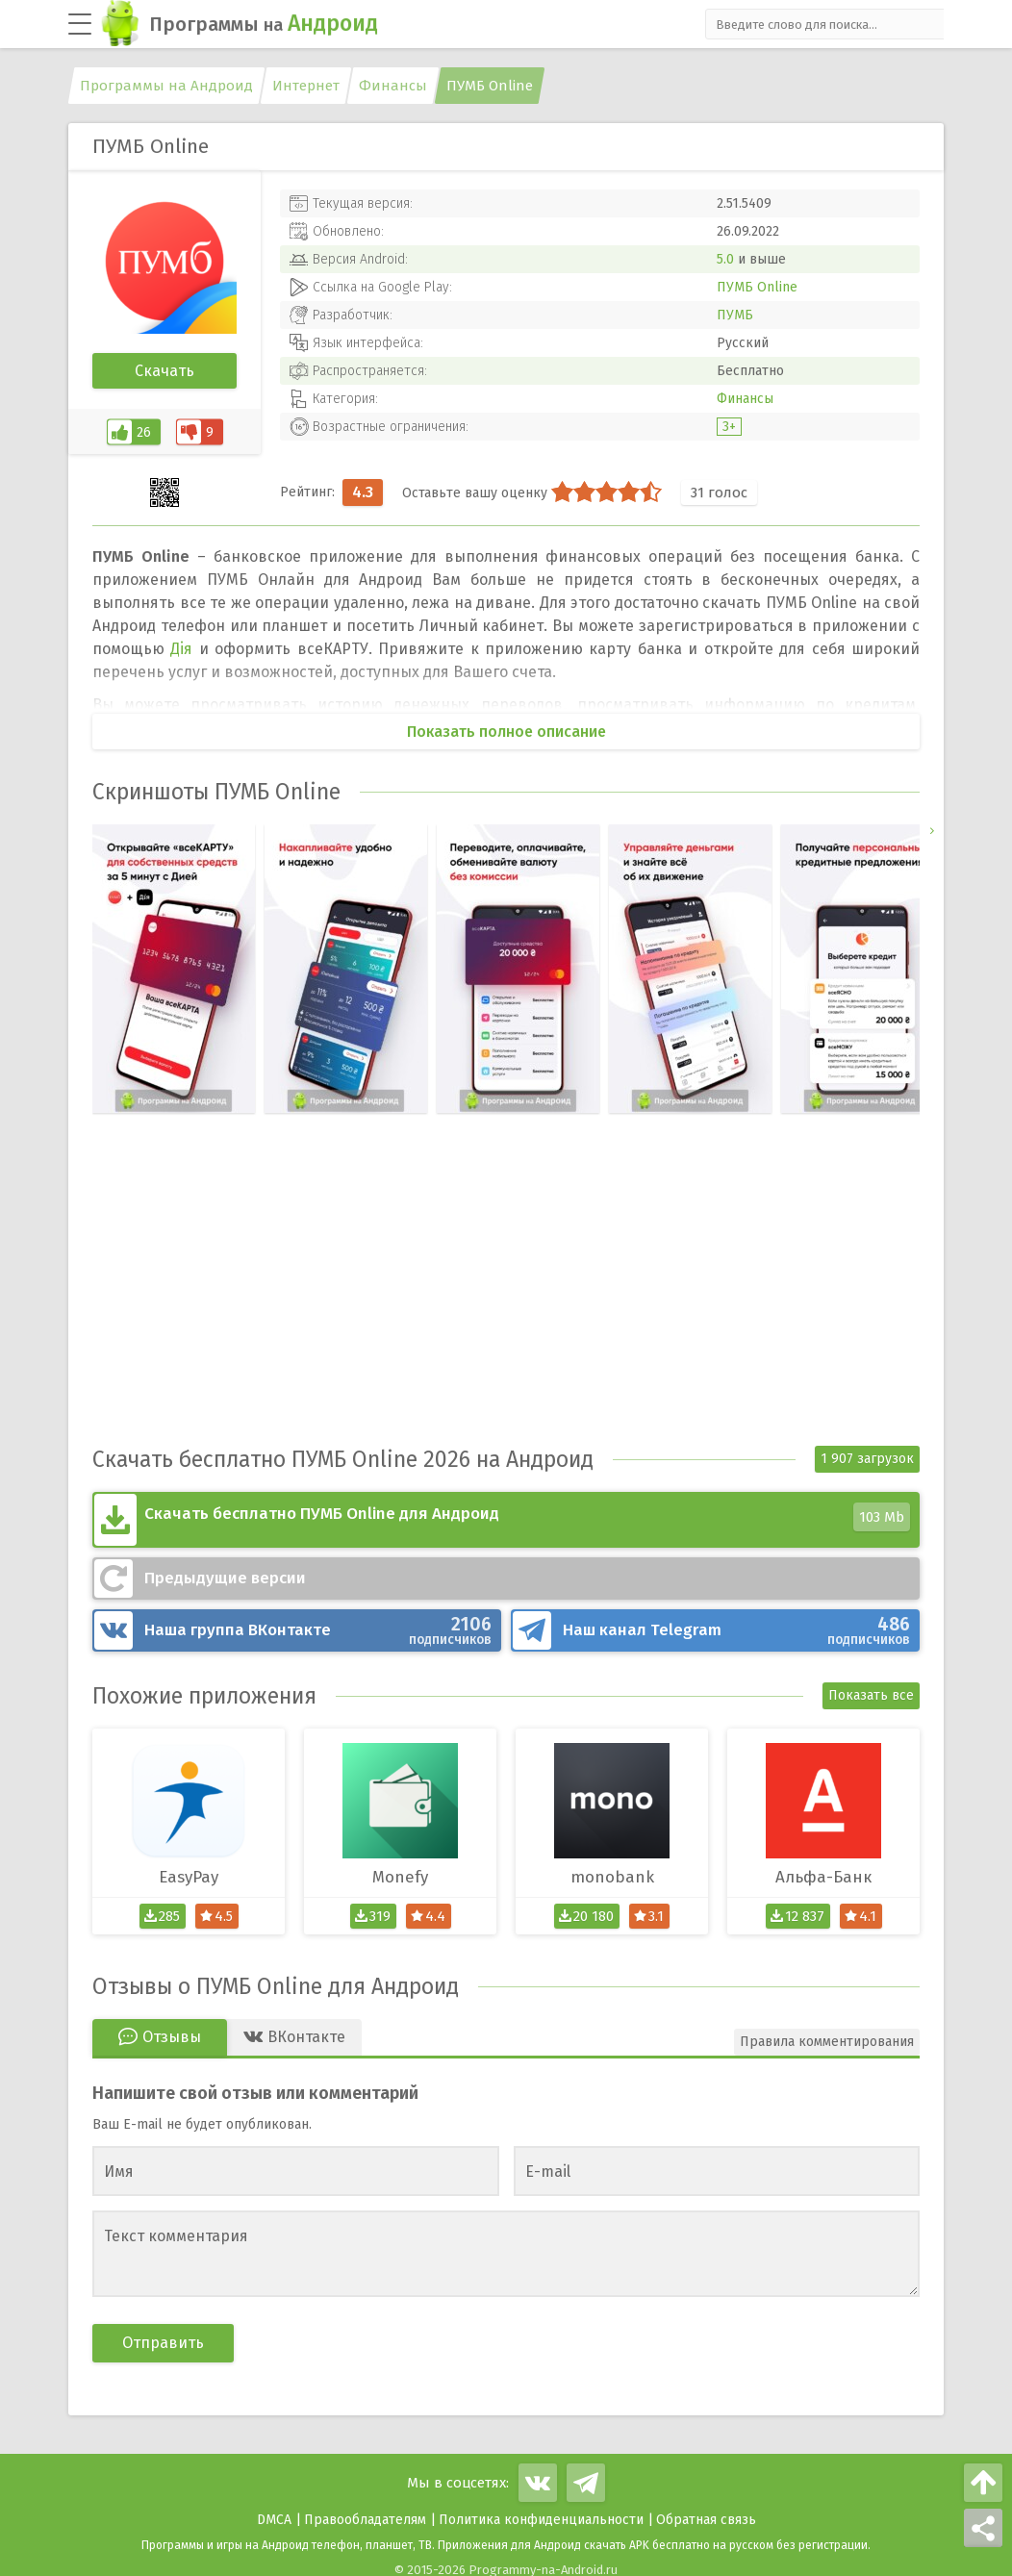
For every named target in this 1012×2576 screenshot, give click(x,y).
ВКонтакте (318, 1621)
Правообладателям (365, 2508)
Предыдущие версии (225, 1568)
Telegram (736, 1621)
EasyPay (188, 1866)
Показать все (871, 1684)
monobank (612, 1866)
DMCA (274, 2508)
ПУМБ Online (757, 287)
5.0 (725, 259)
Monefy (400, 1866)
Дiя (181, 649)
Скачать (164, 371)
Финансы (745, 399)
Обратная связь (706, 2508)
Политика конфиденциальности (541, 2508)
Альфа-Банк (823, 1866)
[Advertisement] (506, 1296)
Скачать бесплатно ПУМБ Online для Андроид (527, 1515)
